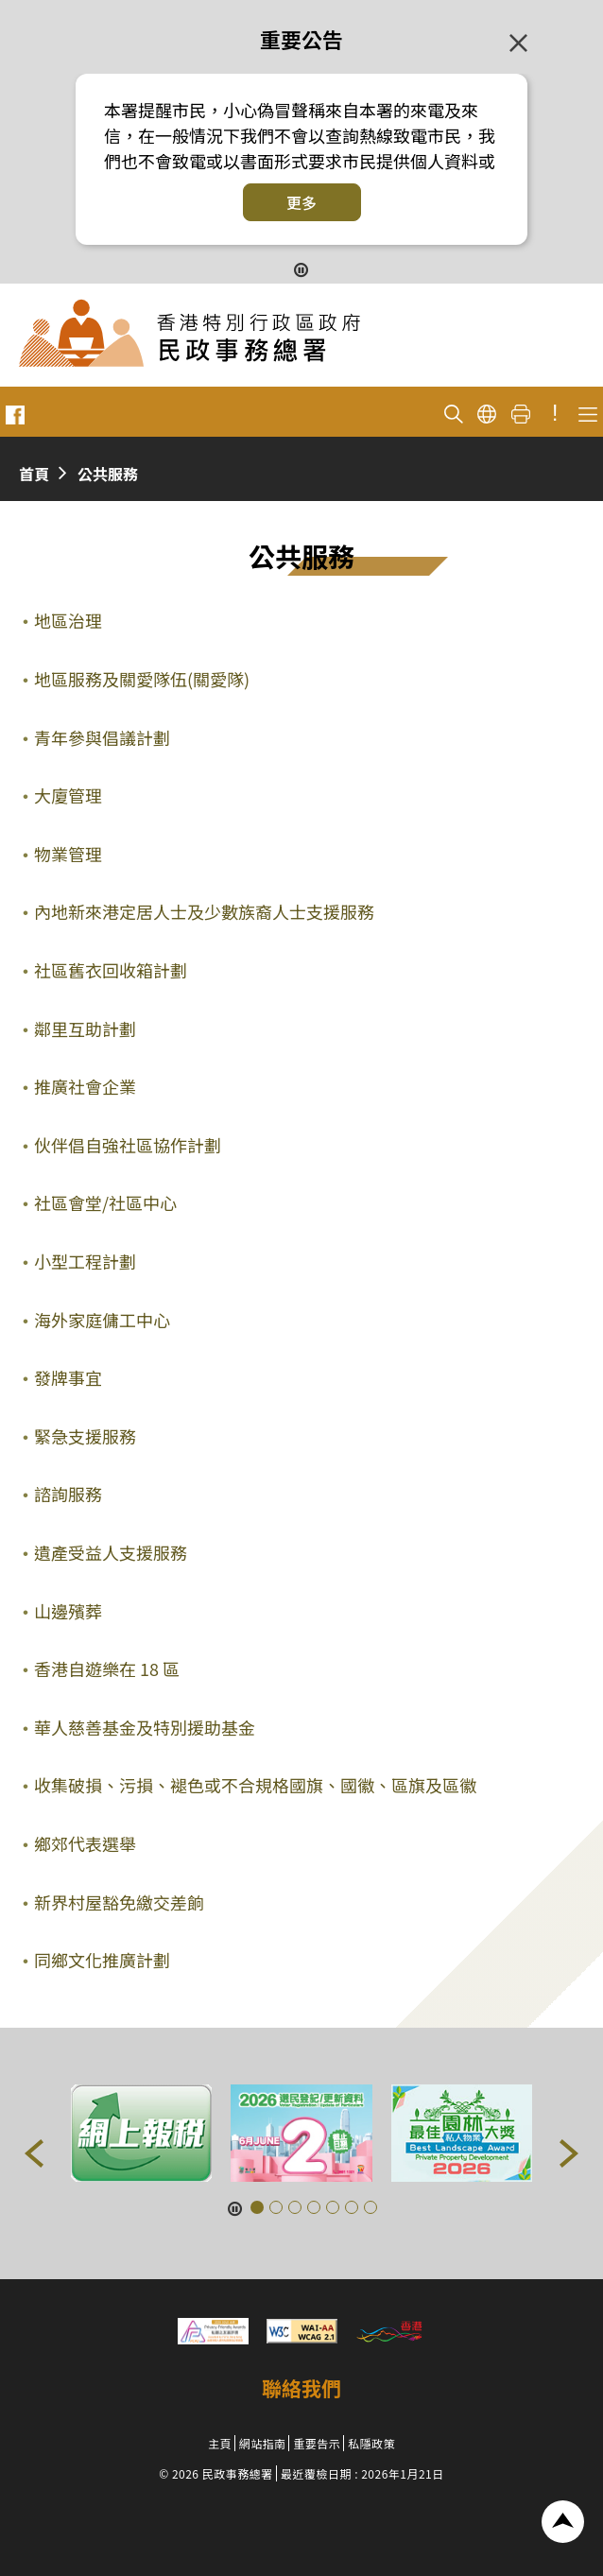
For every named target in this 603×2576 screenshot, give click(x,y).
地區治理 (68, 620)
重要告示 (316, 2443)
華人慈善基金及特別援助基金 (144, 1727)
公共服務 (108, 473)
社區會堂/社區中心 (105, 1202)
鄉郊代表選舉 (85, 1843)
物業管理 (68, 853)
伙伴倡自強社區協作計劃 (127, 1144)
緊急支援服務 (85, 1436)
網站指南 (262, 2443)
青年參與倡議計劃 (102, 737)
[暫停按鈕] (301, 268)
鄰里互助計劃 (85, 1028)
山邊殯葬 (68, 1611)
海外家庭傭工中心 (102, 1319)
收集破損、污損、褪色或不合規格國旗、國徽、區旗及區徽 (255, 1784)
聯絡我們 (301, 2388)
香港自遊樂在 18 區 (107, 1668)
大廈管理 (68, 795)
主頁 (220, 2443)
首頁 (34, 473)
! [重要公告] (555, 413)
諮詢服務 (68, 1493)
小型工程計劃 (85, 1261)
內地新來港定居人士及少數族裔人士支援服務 (204, 911)
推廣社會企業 (85, 1086)
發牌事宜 (68, 1377)
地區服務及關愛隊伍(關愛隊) (142, 678)
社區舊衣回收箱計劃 (110, 970)
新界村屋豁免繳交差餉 (119, 1902)
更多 (301, 202)
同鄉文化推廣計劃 (102, 1959)
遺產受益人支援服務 (110, 1552)
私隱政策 (371, 2443)
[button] (34, 2153)
